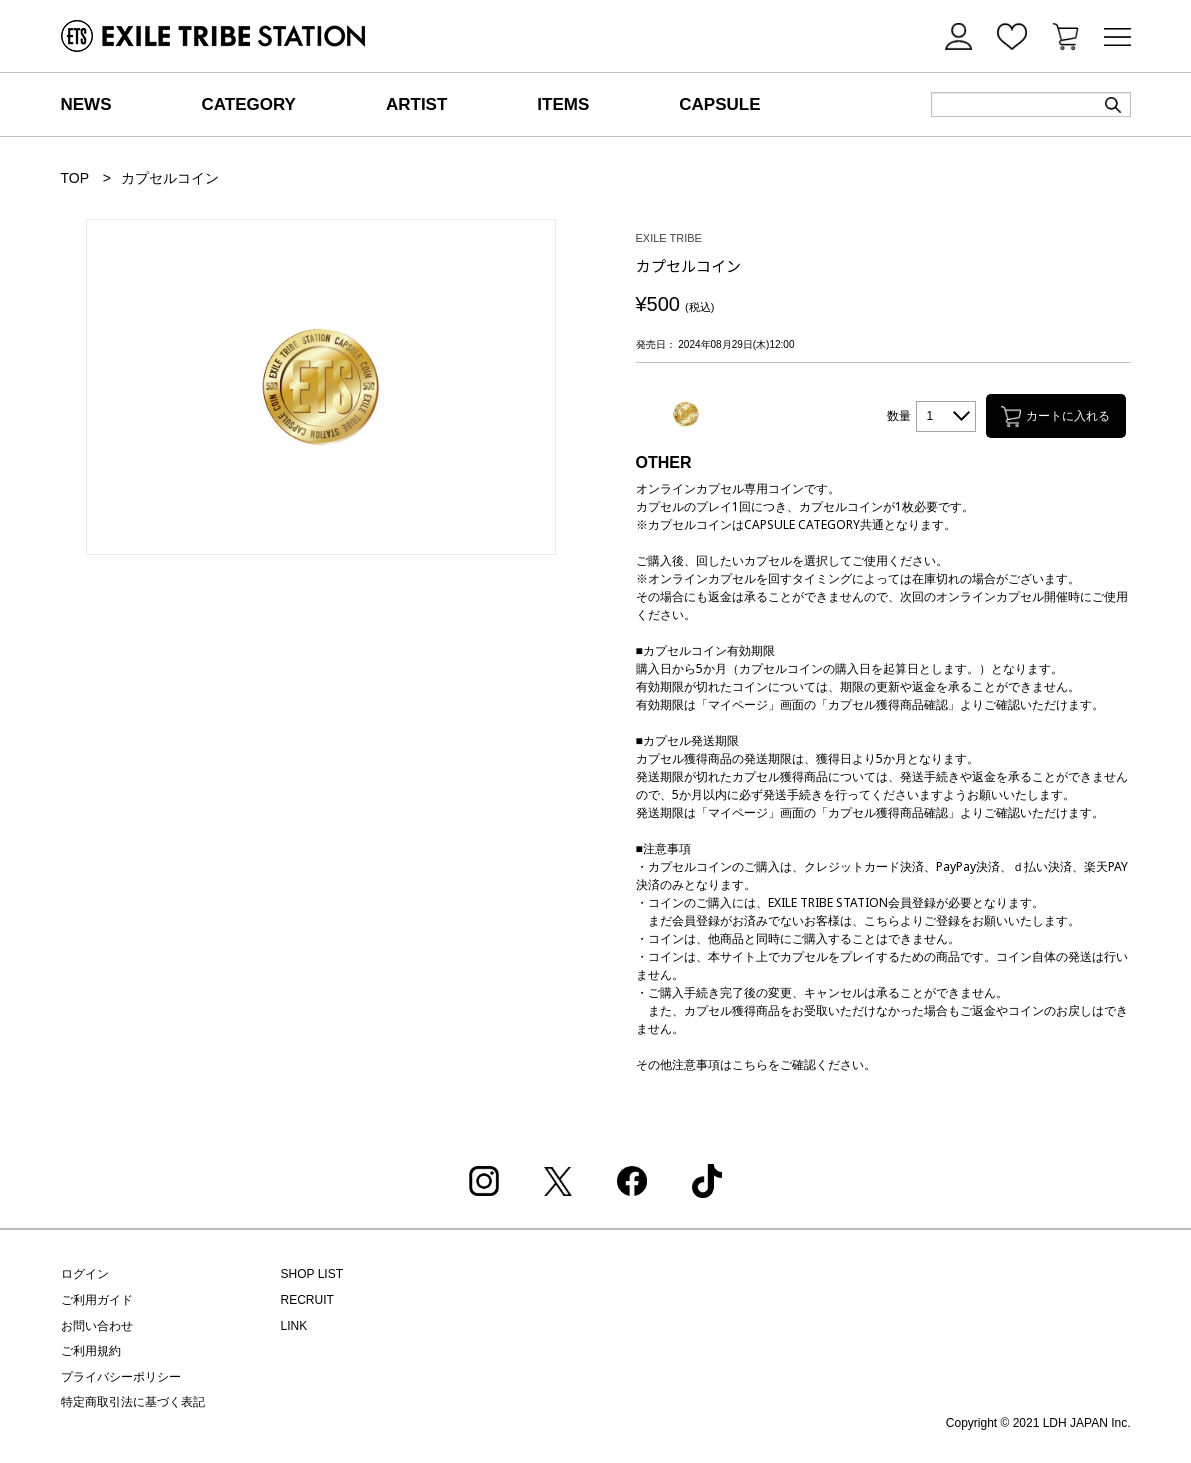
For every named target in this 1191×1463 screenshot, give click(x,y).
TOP (75, 178)
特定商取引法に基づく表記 (133, 1402)
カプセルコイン (170, 178)
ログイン (85, 1274)
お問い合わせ (97, 1326)
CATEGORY (249, 104)
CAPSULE (719, 104)
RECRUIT (307, 1300)
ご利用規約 (91, 1351)
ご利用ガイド (97, 1300)
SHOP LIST (312, 1274)
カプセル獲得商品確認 (888, 704)
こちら (750, 1064)
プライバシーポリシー (121, 1377)
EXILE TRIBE (669, 238)
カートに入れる (1055, 416)
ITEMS (563, 104)
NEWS (86, 104)
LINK (294, 1326)
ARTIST (416, 104)
